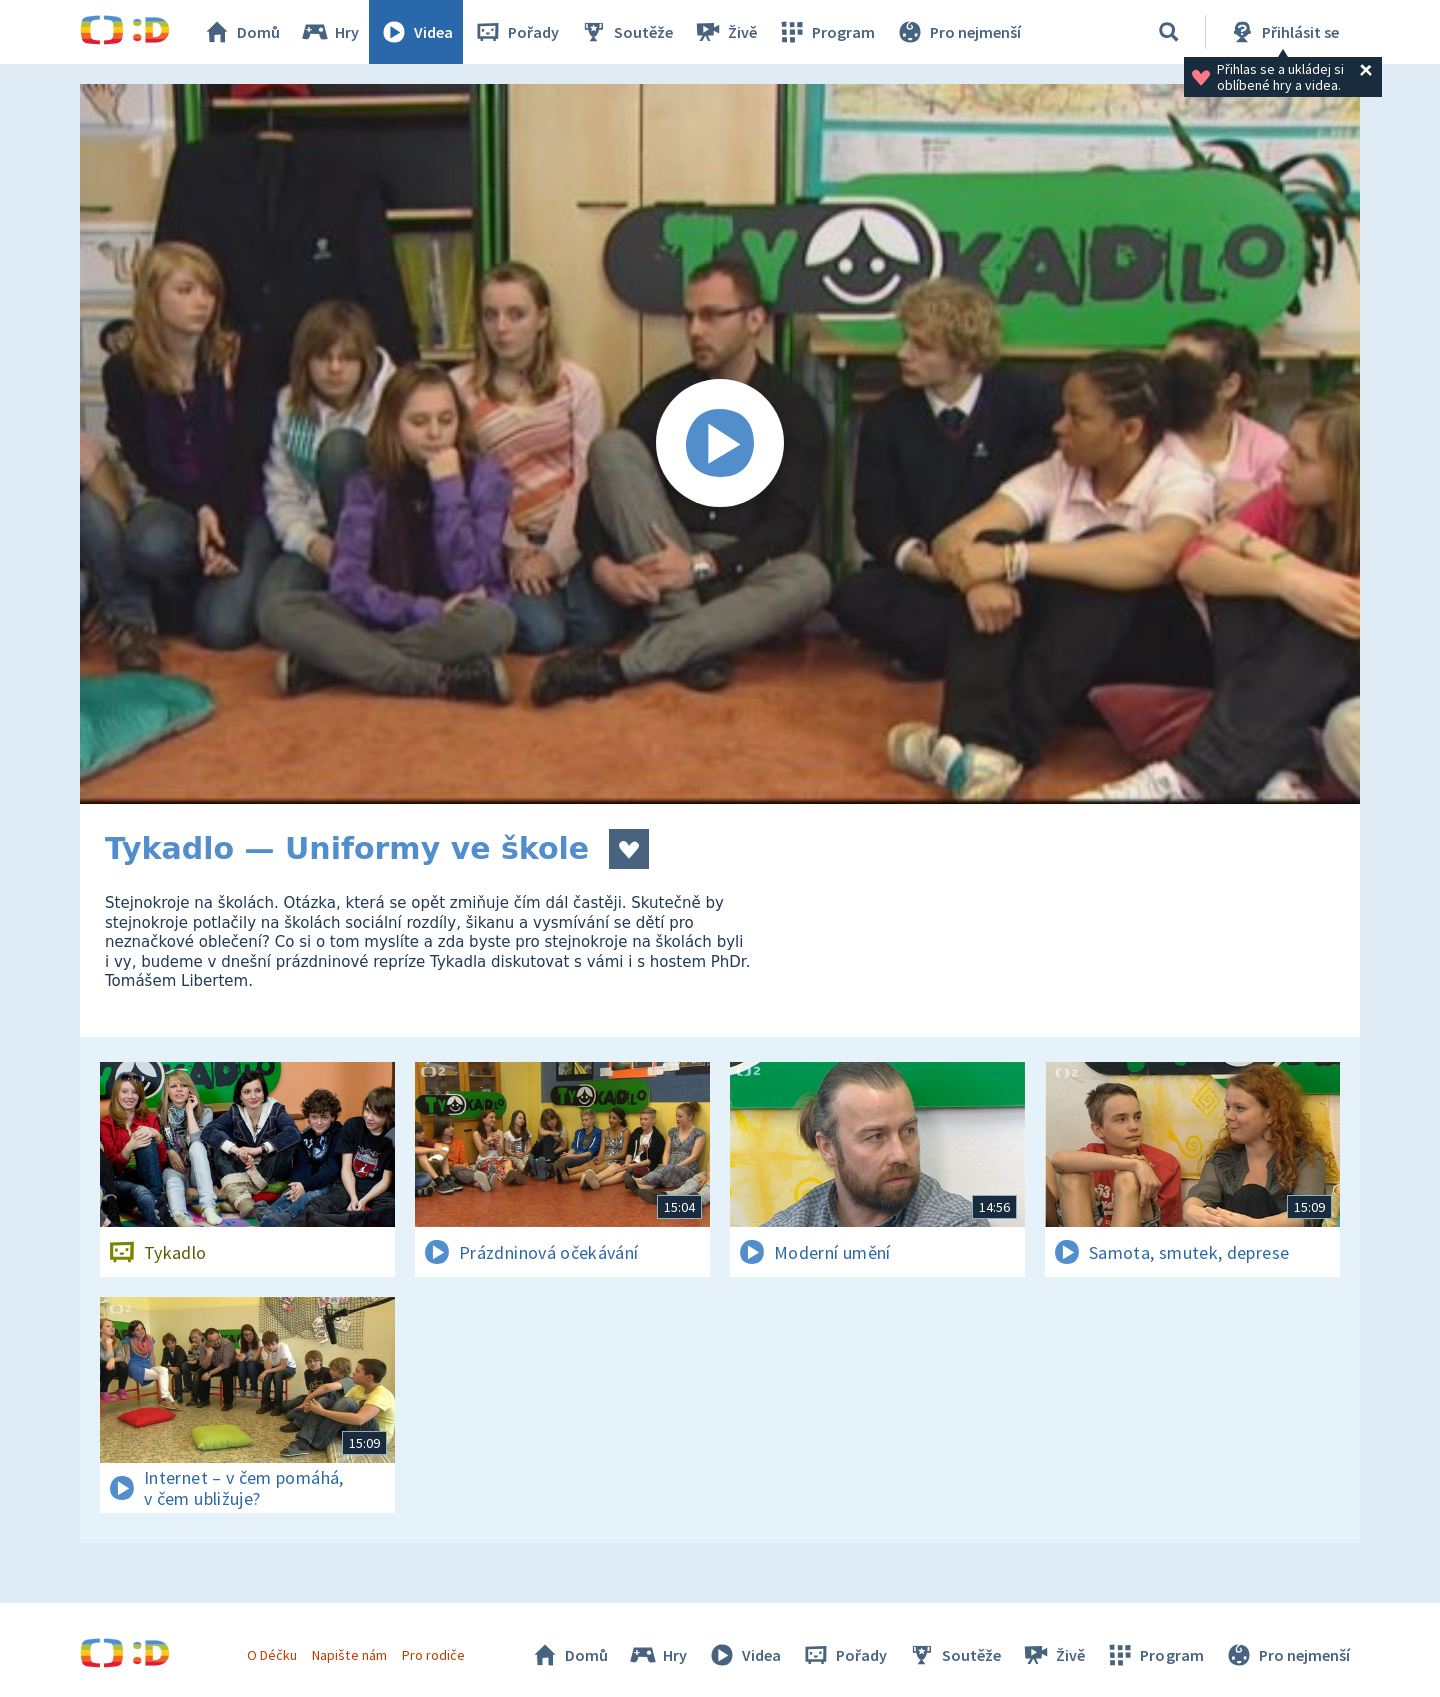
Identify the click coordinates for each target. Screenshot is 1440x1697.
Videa (416, 32)
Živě (725, 32)
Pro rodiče (433, 1655)
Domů (241, 32)
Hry (329, 32)
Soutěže (626, 32)
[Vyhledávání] (1169, 32)
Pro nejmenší (958, 32)
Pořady (516, 32)
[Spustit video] (720, 444)
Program (826, 32)
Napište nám (349, 1655)
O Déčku (272, 1655)
